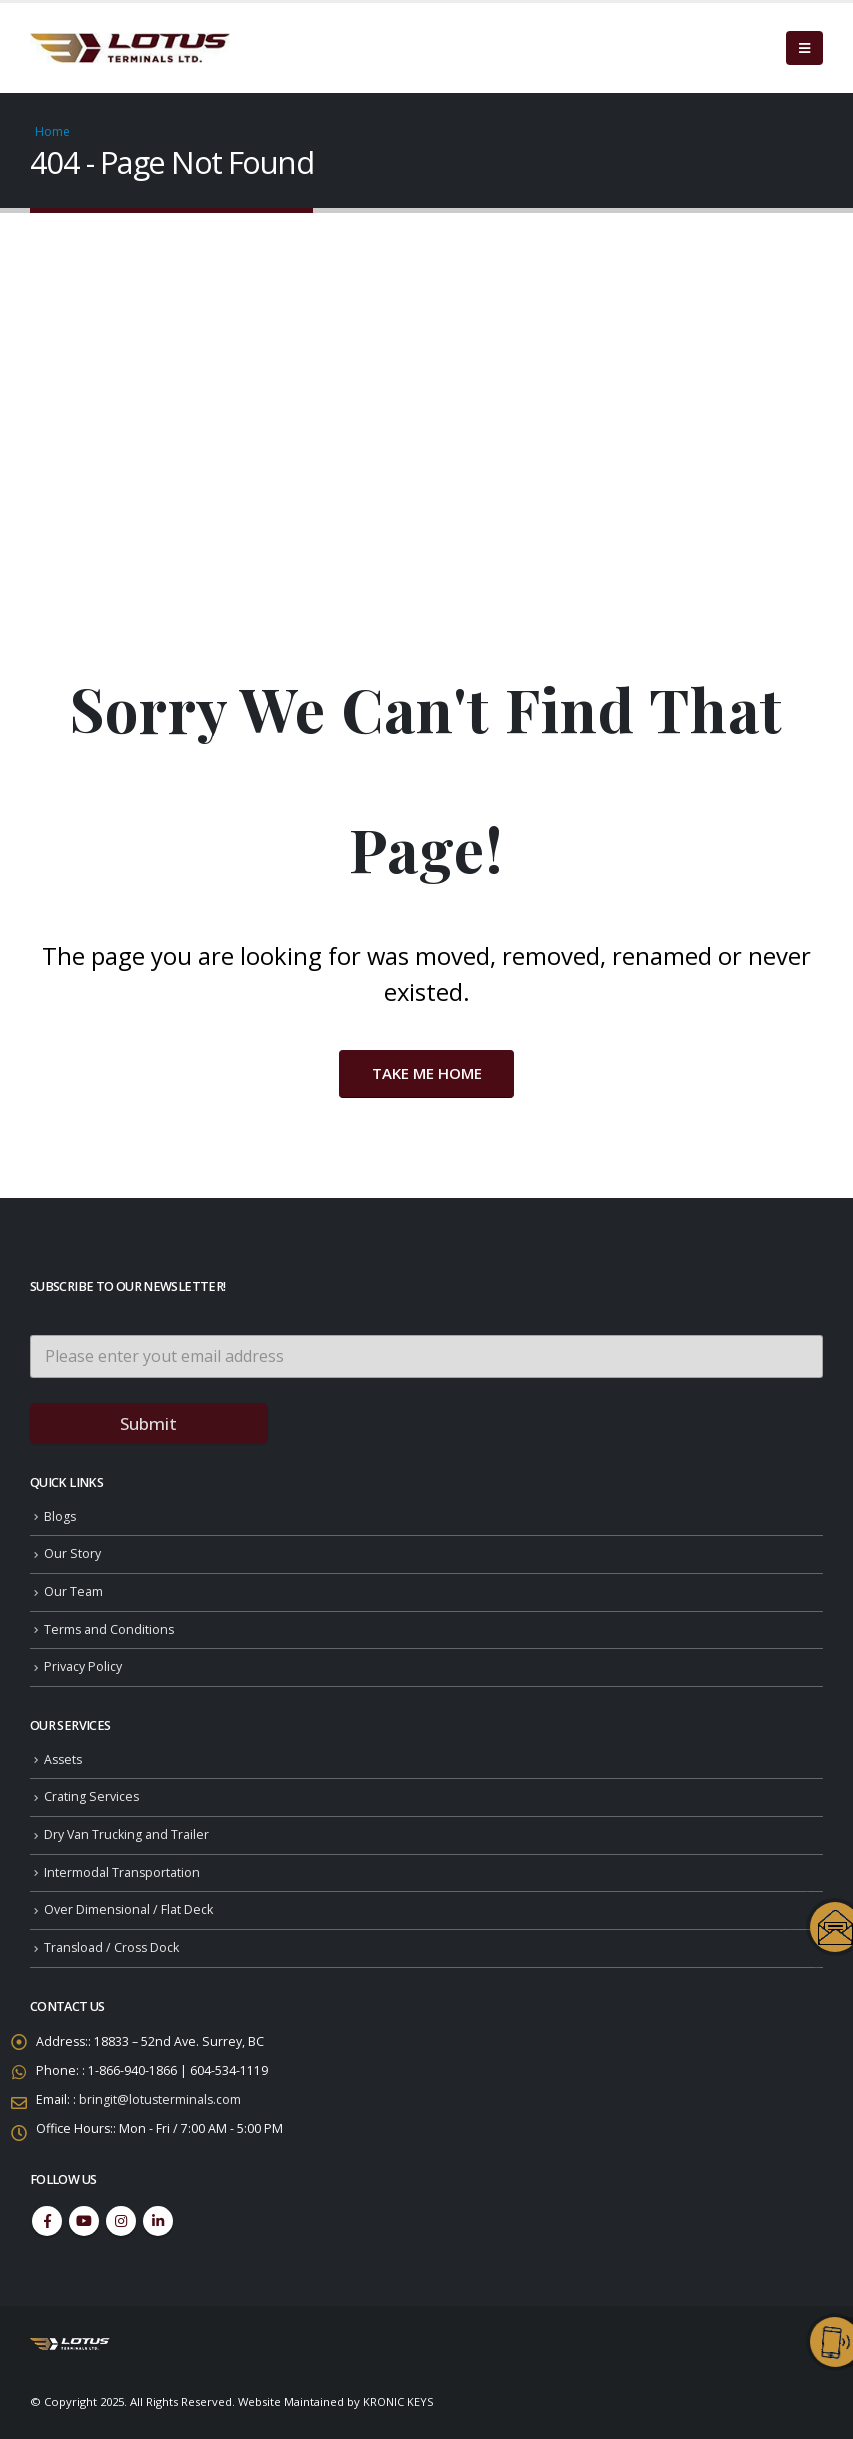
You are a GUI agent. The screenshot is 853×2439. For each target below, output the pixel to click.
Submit (148, 1423)
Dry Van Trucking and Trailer (127, 1834)
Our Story (72, 1554)
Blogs (60, 1516)
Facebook (47, 2221)
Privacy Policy (83, 1666)
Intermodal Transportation (122, 1872)
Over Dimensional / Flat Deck (129, 1909)
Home (52, 131)
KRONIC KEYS (398, 2401)
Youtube (84, 2221)
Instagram (121, 2221)
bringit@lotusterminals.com (161, 2099)
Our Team (73, 1591)
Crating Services (92, 1796)
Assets (64, 1759)
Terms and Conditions (110, 1629)
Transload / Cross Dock (113, 1947)
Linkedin (158, 2221)
